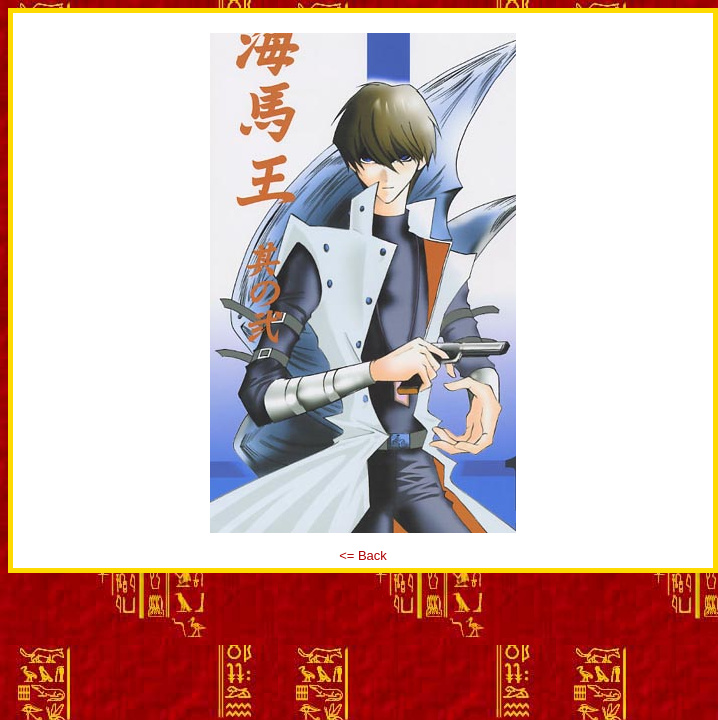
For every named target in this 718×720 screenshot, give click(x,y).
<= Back (363, 555)
